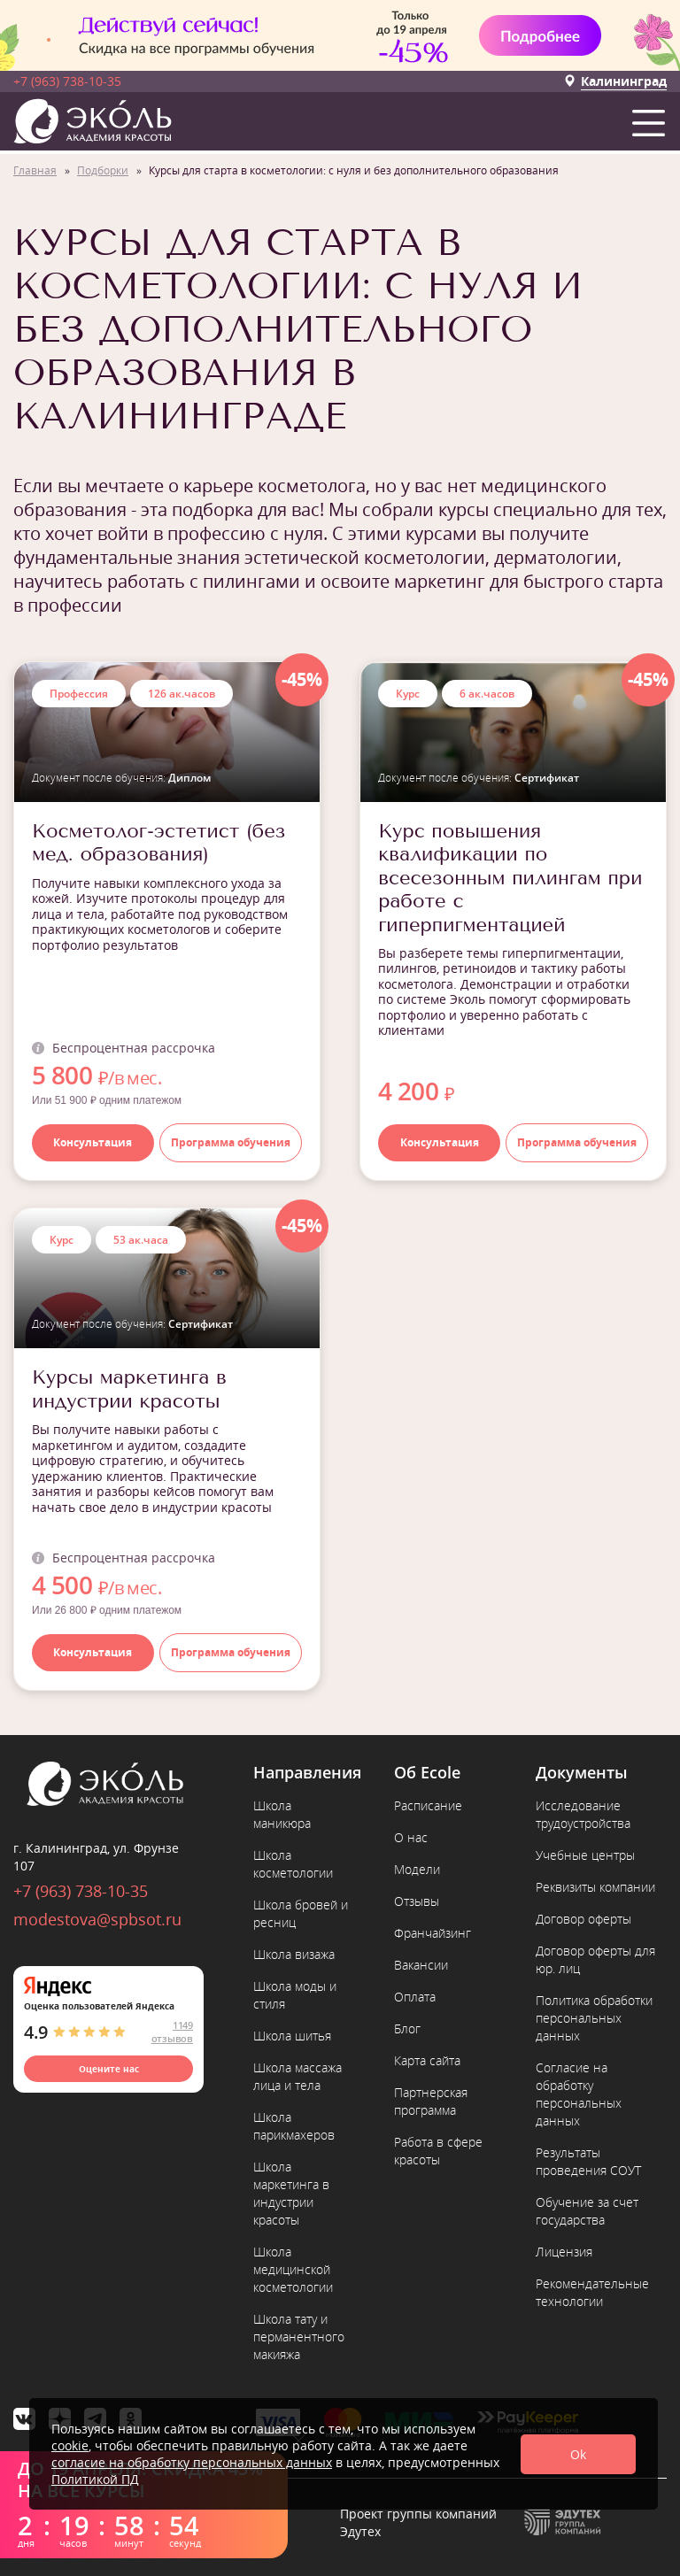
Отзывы (416, 1901)
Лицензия (564, 2251)
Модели (417, 1869)
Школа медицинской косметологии (293, 2269)
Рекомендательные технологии (592, 2292)
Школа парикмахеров (294, 2126)
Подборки (102, 170)
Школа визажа (294, 1954)
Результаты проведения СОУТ (588, 2161)
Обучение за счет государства (587, 2211)
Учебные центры (585, 1855)
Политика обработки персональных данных (594, 2018)
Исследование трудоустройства (583, 1814)
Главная (35, 170)
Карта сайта (427, 2060)
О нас (411, 1837)
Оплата (415, 1996)
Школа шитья (292, 2035)
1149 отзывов (172, 2031)
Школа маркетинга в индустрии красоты (291, 2193)
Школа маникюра (282, 1814)
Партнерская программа (431, 2101)
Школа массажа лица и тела (297, 2076)
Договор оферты (583, 1918)
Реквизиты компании (595, 1886)
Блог (407, 2028)
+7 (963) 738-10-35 (67, 81)
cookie (70, 2445)
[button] (651, 118)
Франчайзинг (432, 1932)
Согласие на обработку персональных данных (579, 2094)
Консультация (92, 1142)
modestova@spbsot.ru (97, 1919)
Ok (578, 2454)
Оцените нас (109, 2069)
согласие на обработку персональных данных (191, 2462)
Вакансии (421, 1964)
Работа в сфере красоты (438, 2150)
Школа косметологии (293, 1864)
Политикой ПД (95, 2479)
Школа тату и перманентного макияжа (298, 2336)
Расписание (428, 1805)
